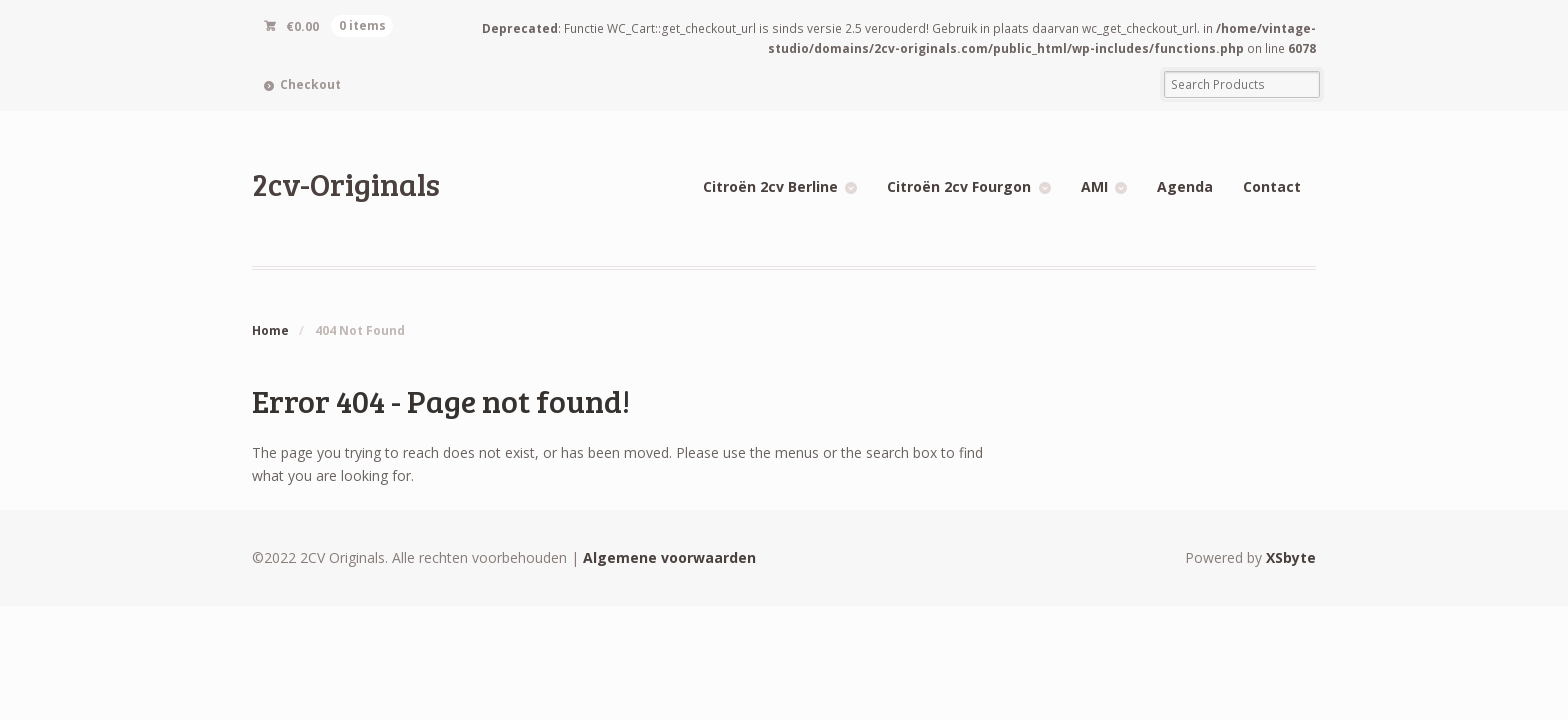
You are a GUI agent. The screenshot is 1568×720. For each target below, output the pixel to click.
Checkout (310, 84)
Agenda (1185, 186)
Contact (1272, 186)
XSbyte (1291, 557)
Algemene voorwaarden (669, 557)
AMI (1094, 186)
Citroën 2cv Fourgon (959, 186)
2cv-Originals (346, 183)
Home (270, 330)
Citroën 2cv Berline (770, 186)
